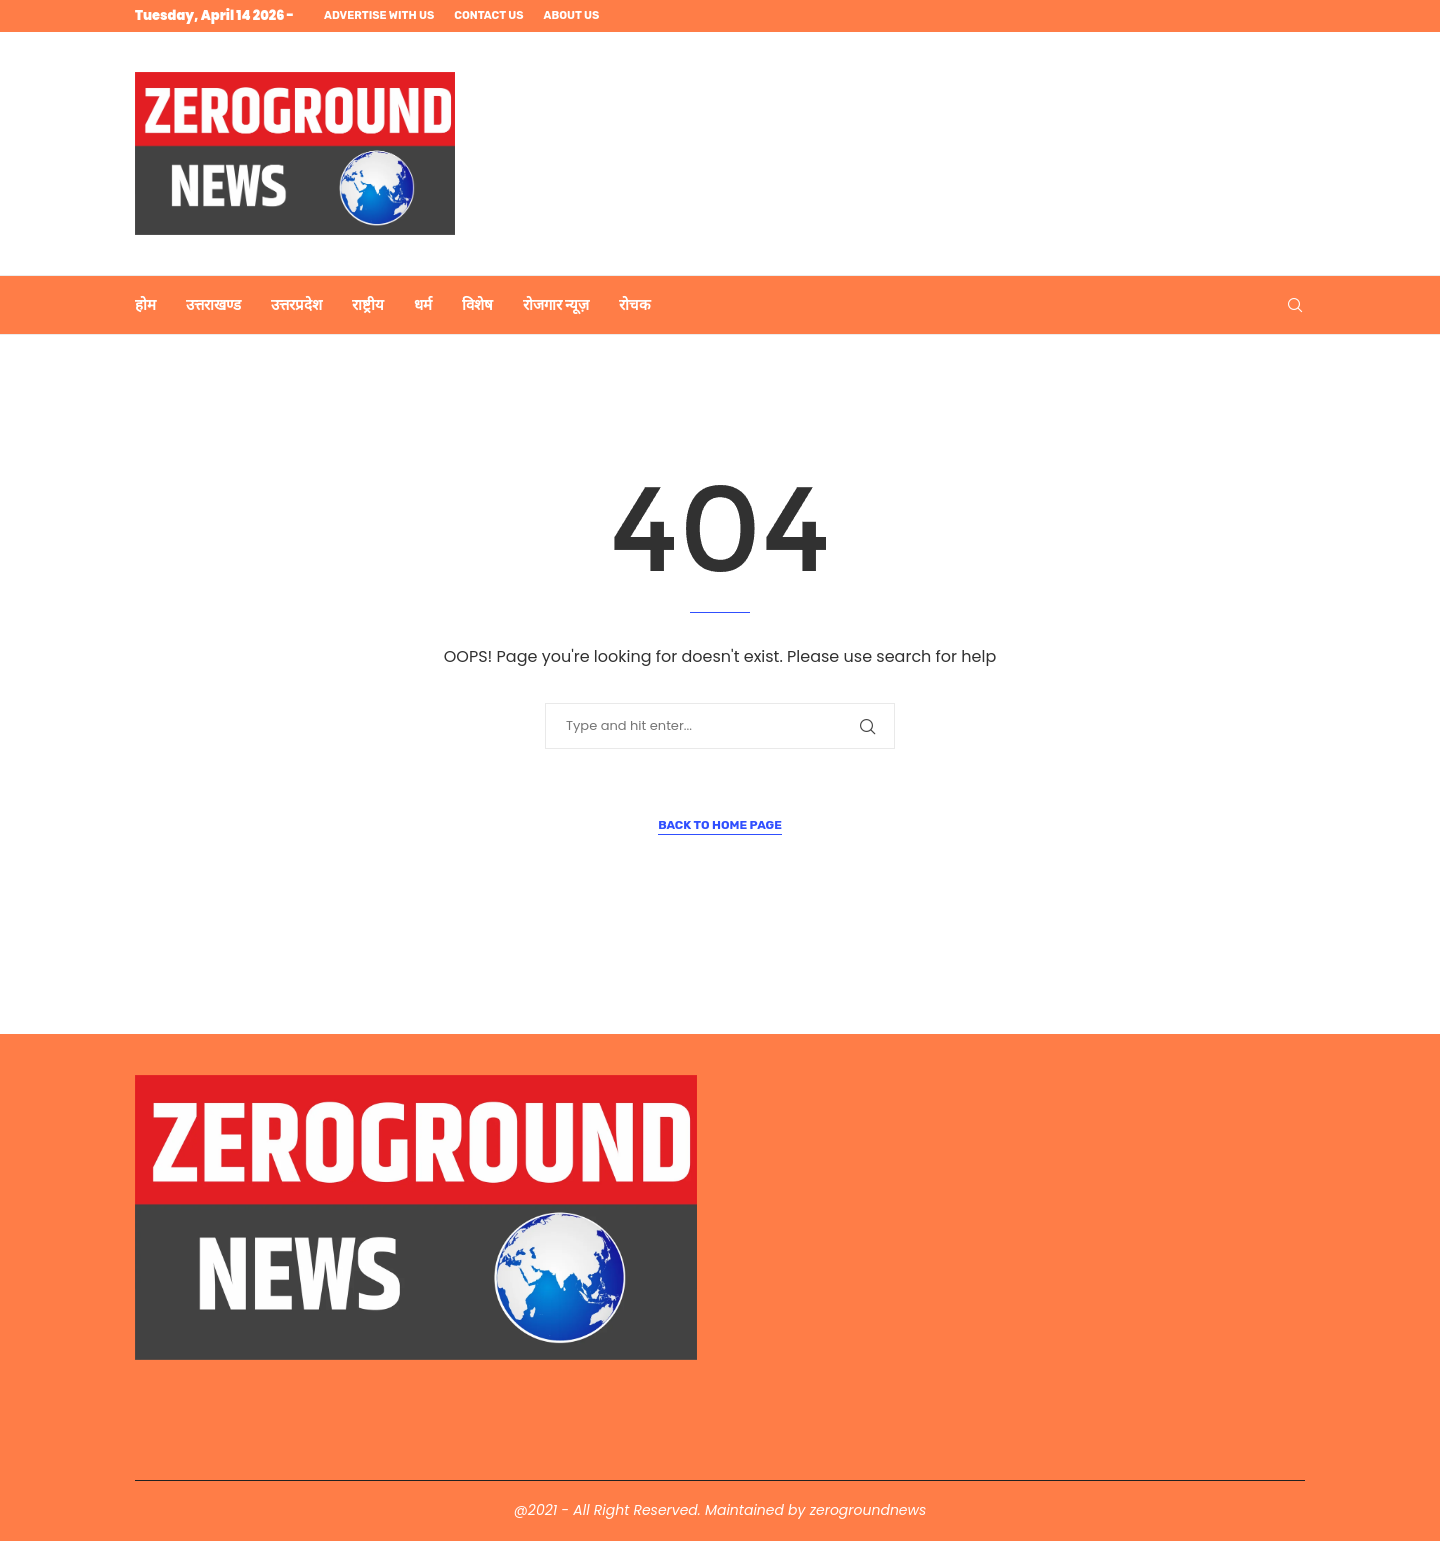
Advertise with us (379, 15)
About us (572, 15)
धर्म (423, 305)
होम (145, 305)
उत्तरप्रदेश (296, 305)
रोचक (635, 305)
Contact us (488, 15)
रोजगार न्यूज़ (556, 305)
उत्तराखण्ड (213, 305)
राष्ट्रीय (368, 305)
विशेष (477, 305)
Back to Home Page (720, 825)
